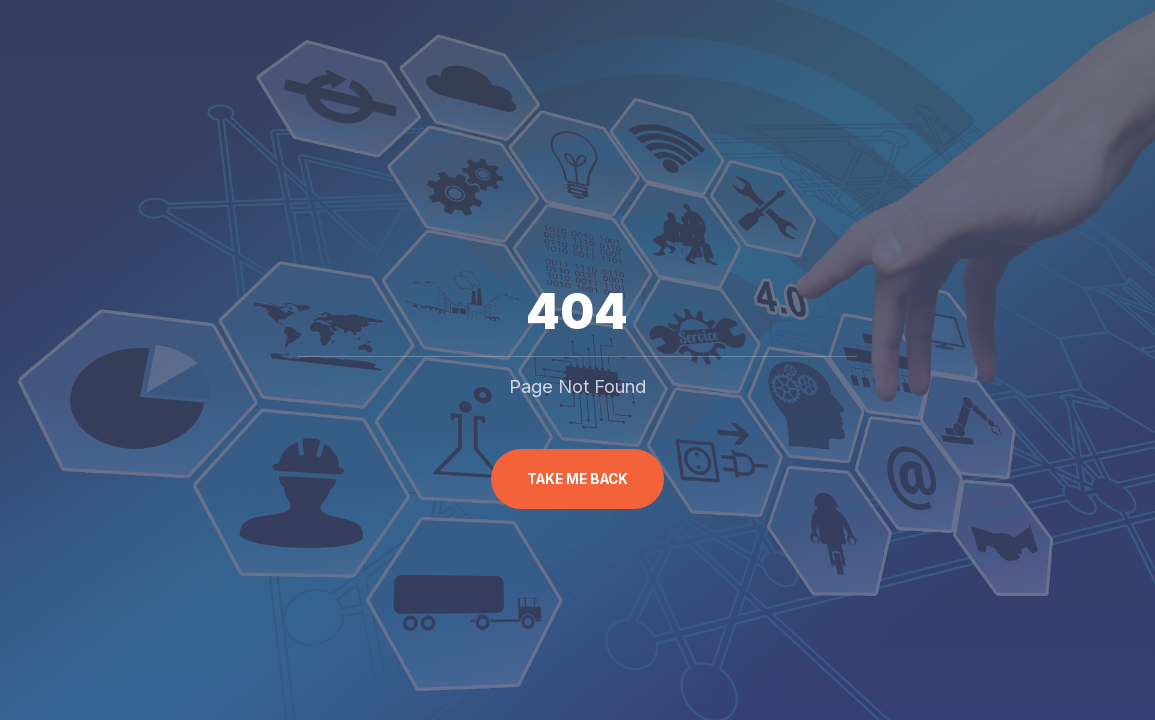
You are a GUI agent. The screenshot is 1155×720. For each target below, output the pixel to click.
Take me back (577, 479)
